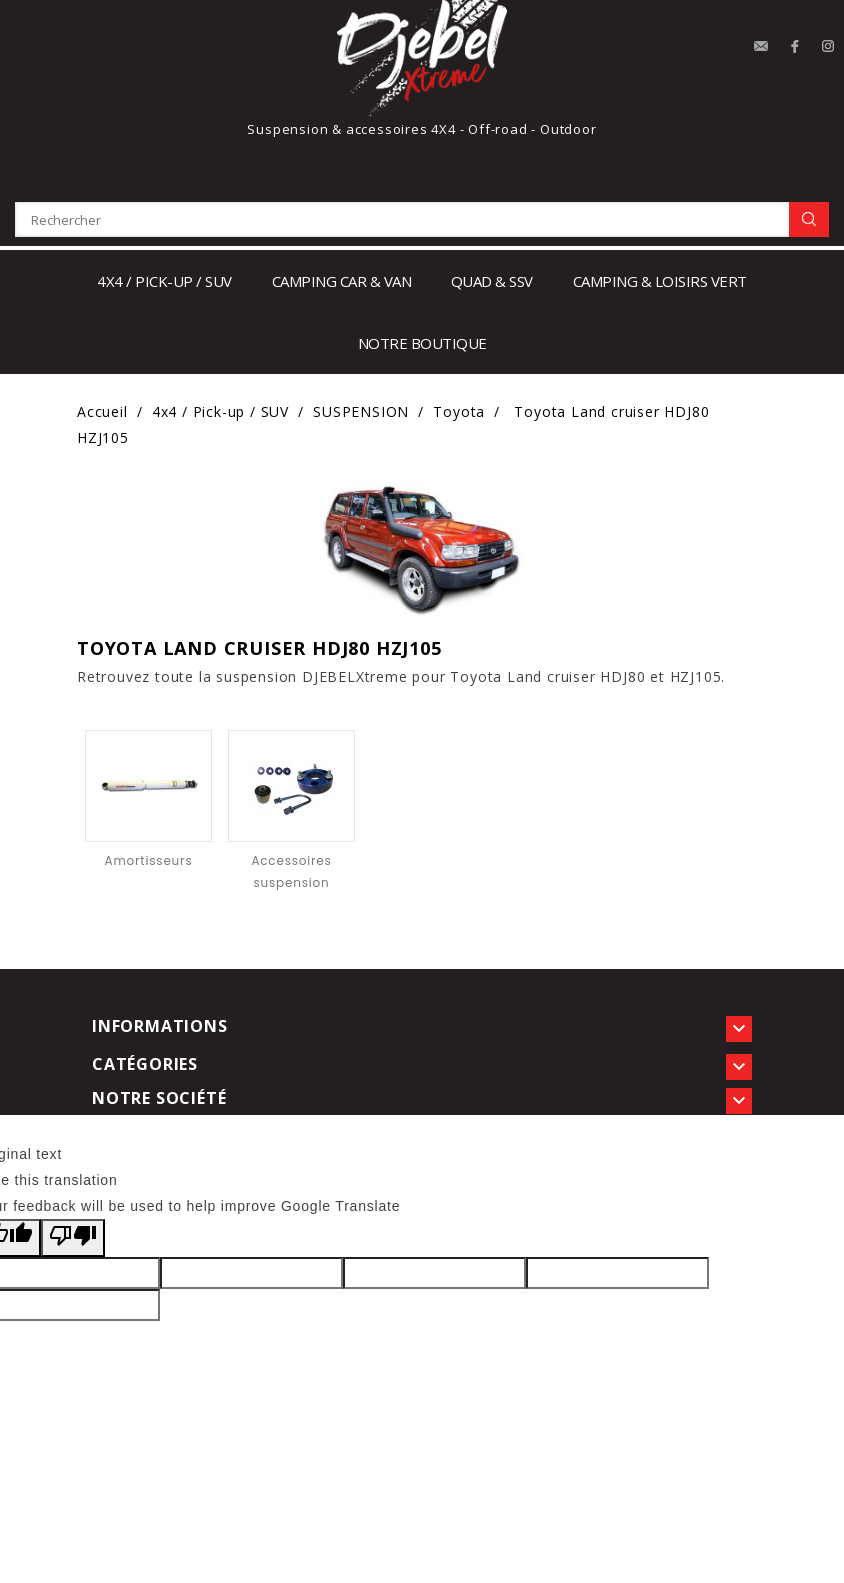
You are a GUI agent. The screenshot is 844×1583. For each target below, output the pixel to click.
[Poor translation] (73, 1238)
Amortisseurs (149, 860)
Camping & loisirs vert (660, 281)
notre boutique (422, 343)
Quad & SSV (492, 281)
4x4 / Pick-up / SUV (164, 281)
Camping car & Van (342, 281)
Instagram (829, 47)
